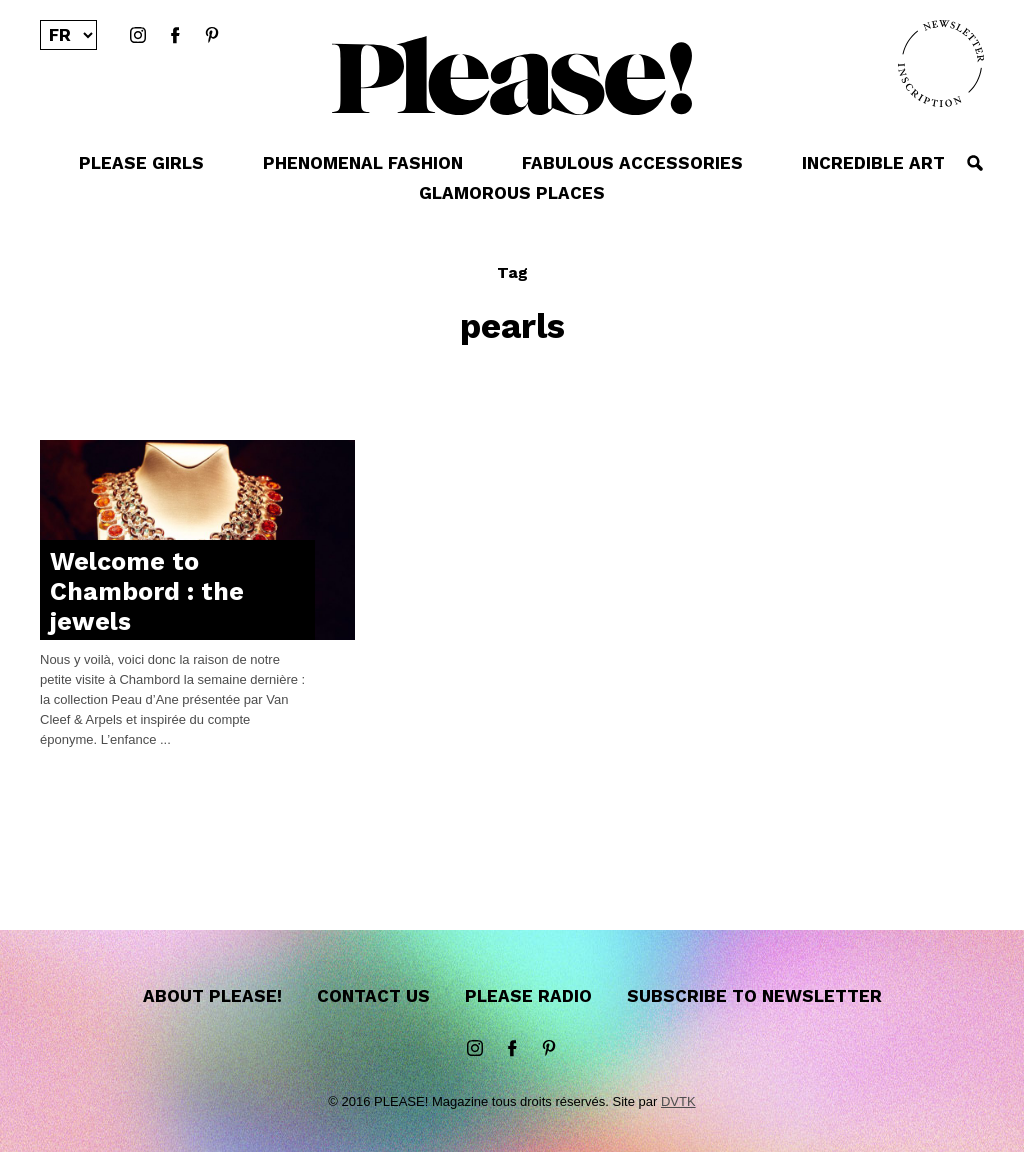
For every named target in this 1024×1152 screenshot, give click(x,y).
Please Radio (528, 996)
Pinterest (212, 36)
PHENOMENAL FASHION (363, 163)
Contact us (373, 996)
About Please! (212, 996)
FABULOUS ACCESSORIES (632, 163)
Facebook (175, 36)
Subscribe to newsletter (754, 996)
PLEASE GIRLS (141, 163)
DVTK (678, 1101)
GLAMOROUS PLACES (512, 193)
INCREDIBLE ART (873, 163)
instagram (138, 36)
